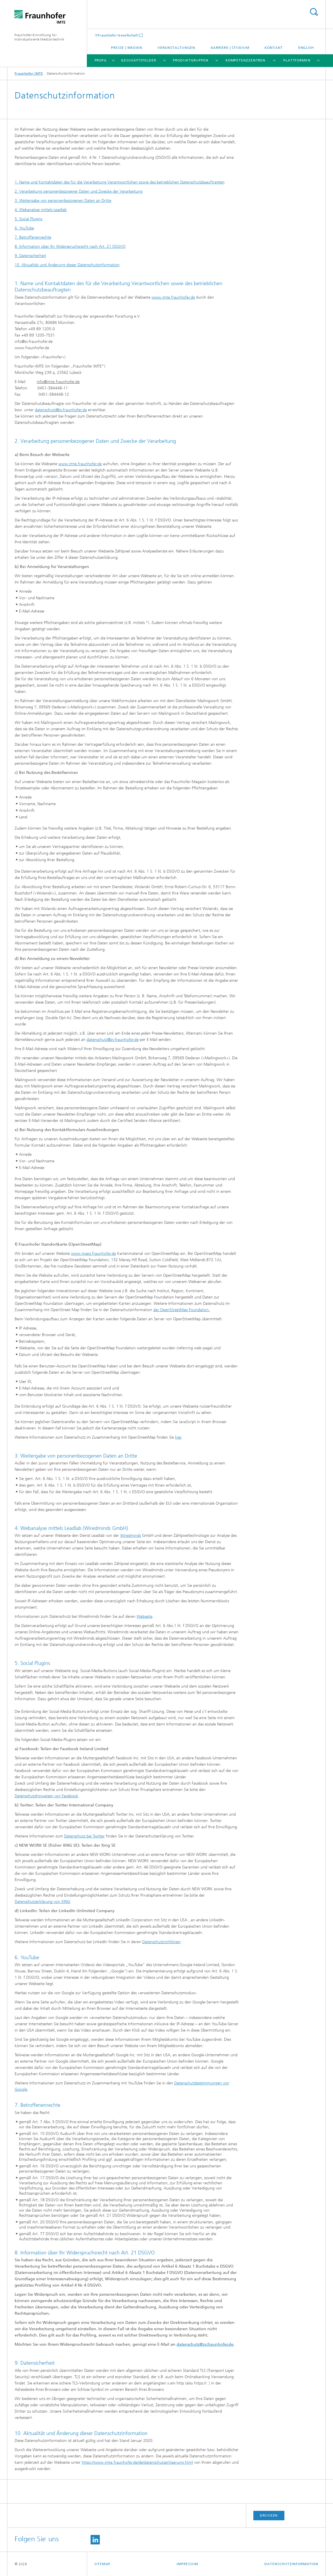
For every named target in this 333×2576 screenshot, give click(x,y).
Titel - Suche (313, 12)
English (306, 48)
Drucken (269, 2515)
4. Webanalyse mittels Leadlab (41, 209)
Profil (101, 60)
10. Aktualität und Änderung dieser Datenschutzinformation (67, 264)
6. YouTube (24, 228)
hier (178, 1437)
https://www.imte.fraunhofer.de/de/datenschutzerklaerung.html (137, 2462)
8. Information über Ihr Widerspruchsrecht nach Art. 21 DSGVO (70, 246)
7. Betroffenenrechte (33, 237)
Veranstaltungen (177, 48)
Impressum (187, 2564)
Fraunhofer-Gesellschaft (118, 35)
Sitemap (102, 2564)
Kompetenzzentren (245, 60)
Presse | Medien (126, 48)
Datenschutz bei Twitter (84, 1836)
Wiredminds (130, 1535)
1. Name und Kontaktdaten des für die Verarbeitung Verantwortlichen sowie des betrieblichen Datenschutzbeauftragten (120, 182)
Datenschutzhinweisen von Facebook (46, 1796)
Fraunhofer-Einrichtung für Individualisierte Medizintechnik (39, 37)
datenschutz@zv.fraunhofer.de (61, 409)
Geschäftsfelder (138, 60)
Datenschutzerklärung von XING (42, 1901)
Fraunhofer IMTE (29, 73)
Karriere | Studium (230, 48)
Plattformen (297, 60)
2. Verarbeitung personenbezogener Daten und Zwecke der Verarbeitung (79, 191)
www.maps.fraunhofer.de (93, 1253)
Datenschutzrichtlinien (161, 1941)
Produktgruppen (190, 60)
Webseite (144, 1616)
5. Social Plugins (28, 219)
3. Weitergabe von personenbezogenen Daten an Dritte (63, 200)
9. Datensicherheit (30, 255)
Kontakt (274, 48)
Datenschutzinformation (291, 2564)
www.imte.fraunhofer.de (173, 297)
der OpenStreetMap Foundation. (181, 1309)
